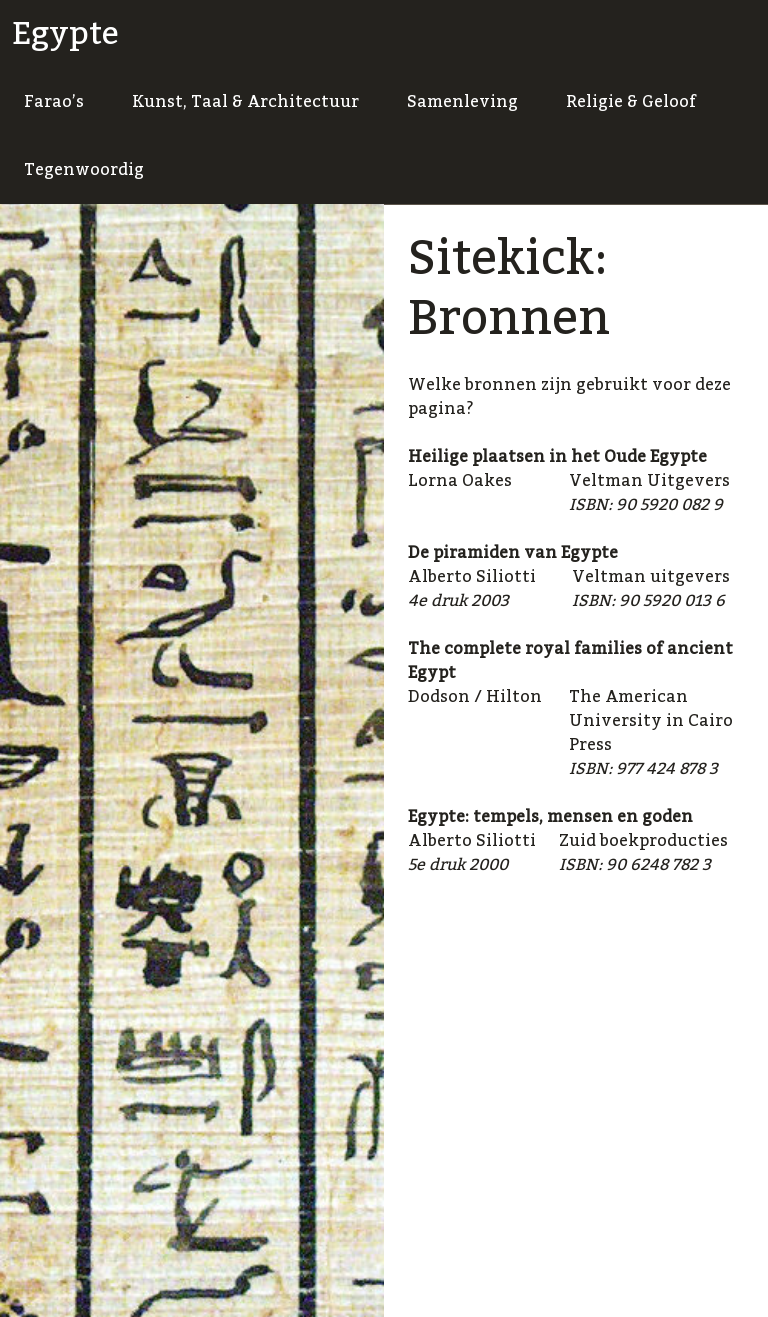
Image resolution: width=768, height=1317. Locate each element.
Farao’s (54, 102)
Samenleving (462, 102)
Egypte (65, 34)
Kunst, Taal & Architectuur (245, 102)
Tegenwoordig (84, 170)
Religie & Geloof (631, 102)
